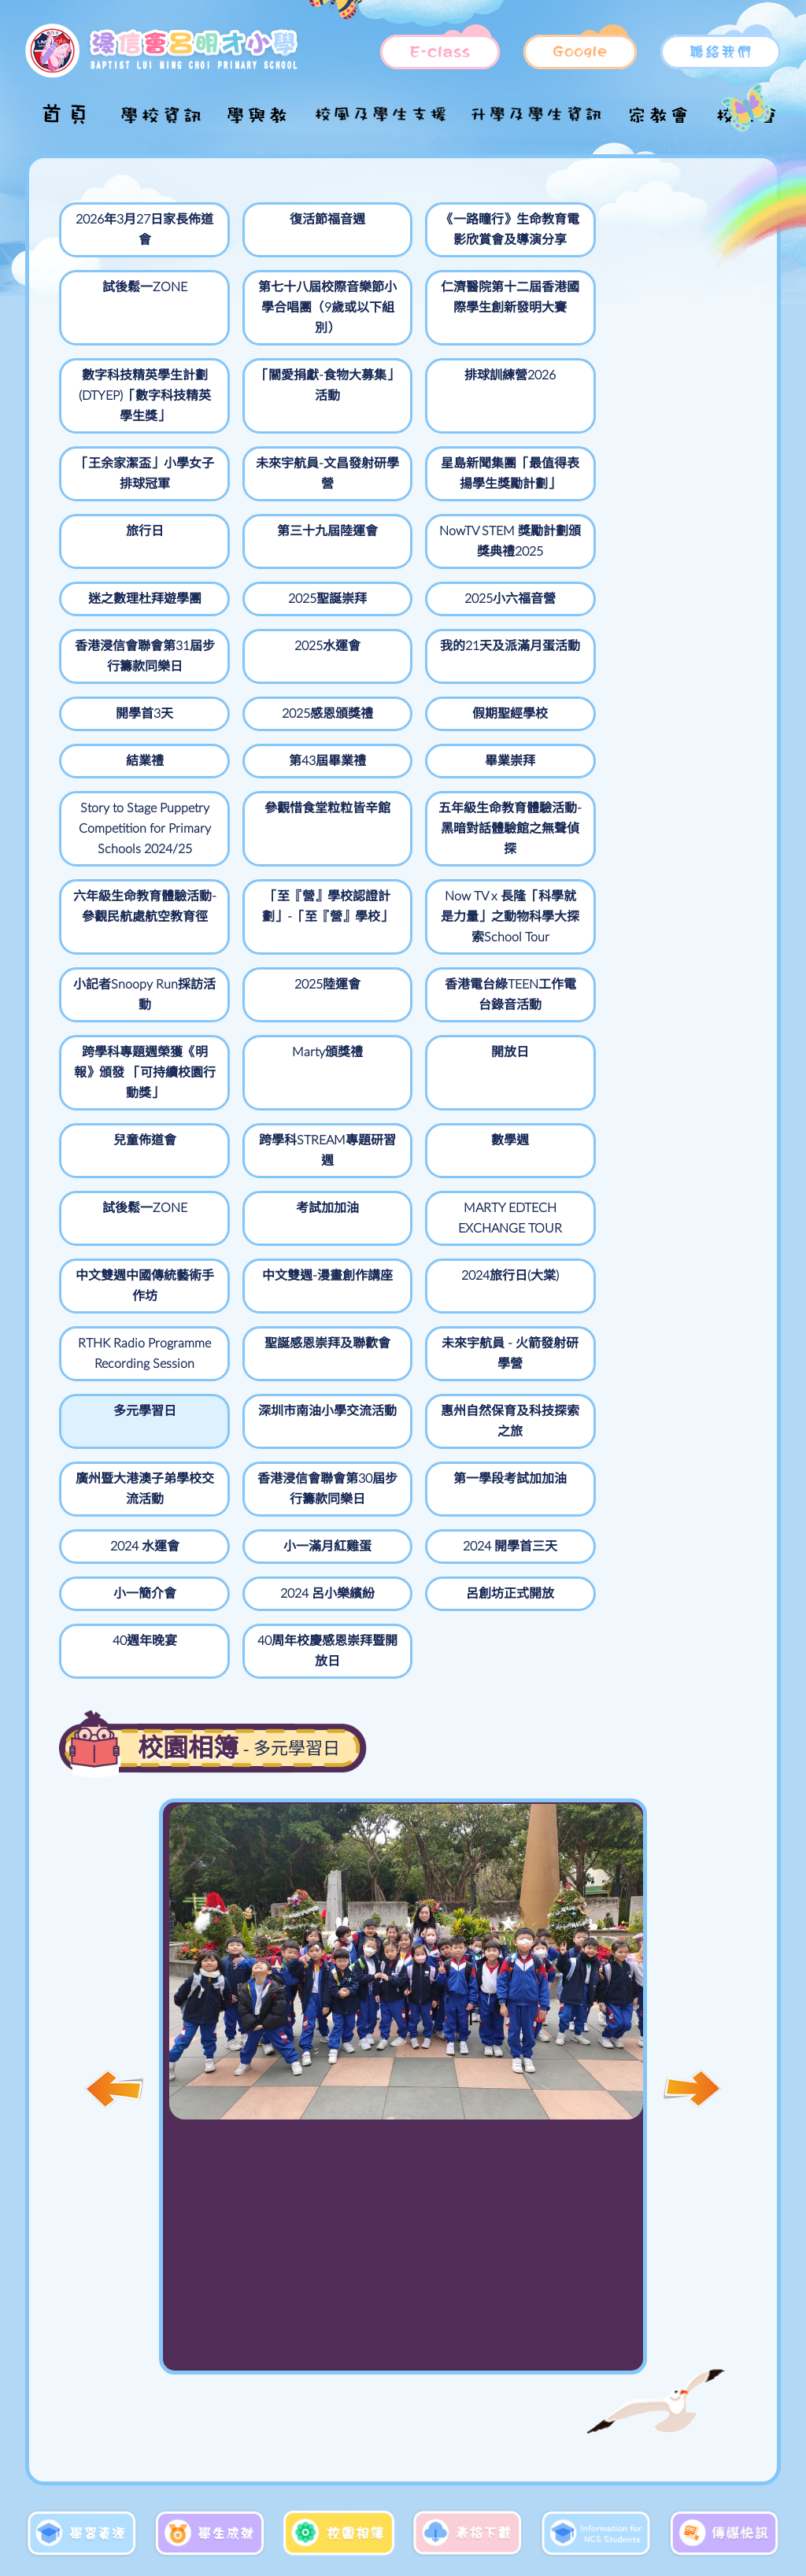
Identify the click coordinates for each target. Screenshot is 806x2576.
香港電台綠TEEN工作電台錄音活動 (121, 939)
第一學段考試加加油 (259, 1301)
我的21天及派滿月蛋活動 (122, 623)
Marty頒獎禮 (396, 918)
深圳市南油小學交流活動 (397, 1234)
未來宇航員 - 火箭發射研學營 (122, 1234)
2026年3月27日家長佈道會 (121, 229)
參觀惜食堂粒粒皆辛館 (534, 691)
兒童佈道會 (671, 918)
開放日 (534, 918)
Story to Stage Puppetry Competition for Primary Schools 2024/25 (396, 721)
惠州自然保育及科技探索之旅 (534, 1234)
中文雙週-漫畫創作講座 (259, 1125)
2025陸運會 (671, 810)
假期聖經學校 (534, 613)
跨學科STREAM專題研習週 (122, 1037)
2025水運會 (671, 525)
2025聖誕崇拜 (259, 525)
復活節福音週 (259, 219)
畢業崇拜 (259, 680)
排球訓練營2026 (534, 328)
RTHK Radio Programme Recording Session (534, 1146)
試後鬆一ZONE (534, 219)
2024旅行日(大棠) (397, 1115)
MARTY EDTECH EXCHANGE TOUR (671, 1047)
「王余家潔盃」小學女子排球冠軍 (671, 348)
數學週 (259, 1027)
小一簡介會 (122, 1379)
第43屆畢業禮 (122, 680)
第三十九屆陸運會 (534, 447)
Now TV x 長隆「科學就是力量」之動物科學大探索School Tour (396, 841)
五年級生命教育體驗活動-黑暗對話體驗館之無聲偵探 (671, 711)
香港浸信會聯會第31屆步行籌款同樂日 (534, 545)
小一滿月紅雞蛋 (534, 1291)
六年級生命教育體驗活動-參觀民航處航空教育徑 (122, 830)
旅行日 (397, 437)
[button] (692, 1827)
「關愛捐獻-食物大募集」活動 (396, 338)
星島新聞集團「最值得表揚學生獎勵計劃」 (259, 457)
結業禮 (671, 613)
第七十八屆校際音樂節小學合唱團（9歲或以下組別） (671, 250)
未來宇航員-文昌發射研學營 (122, 447)
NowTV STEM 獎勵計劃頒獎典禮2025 (671, 457)
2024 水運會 (396, 1291)
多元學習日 (258, 1224)
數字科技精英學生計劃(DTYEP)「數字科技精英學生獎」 (259, 359)
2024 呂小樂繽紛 (259, 1379)
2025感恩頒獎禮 (396, 613)
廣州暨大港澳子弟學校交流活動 (671, 1234)
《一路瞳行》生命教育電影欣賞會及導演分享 (397, 240)
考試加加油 (534, 1027)
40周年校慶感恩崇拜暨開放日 (671, 1389)
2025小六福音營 (396, 525)
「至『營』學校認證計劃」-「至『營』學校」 (259, 830)
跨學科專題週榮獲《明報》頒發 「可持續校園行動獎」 (259, 949)
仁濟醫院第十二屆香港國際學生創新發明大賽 (122, 348)
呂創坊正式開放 (397, 1379)
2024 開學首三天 (671, 1291)
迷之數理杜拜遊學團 (122, 535)
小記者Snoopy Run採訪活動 (534, 820)
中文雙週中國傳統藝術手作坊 (122, 1125)
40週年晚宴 (534, 1379)
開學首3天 (259, 613)
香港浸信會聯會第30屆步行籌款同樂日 (122, 1312)
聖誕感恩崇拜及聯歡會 (671, 1125)
